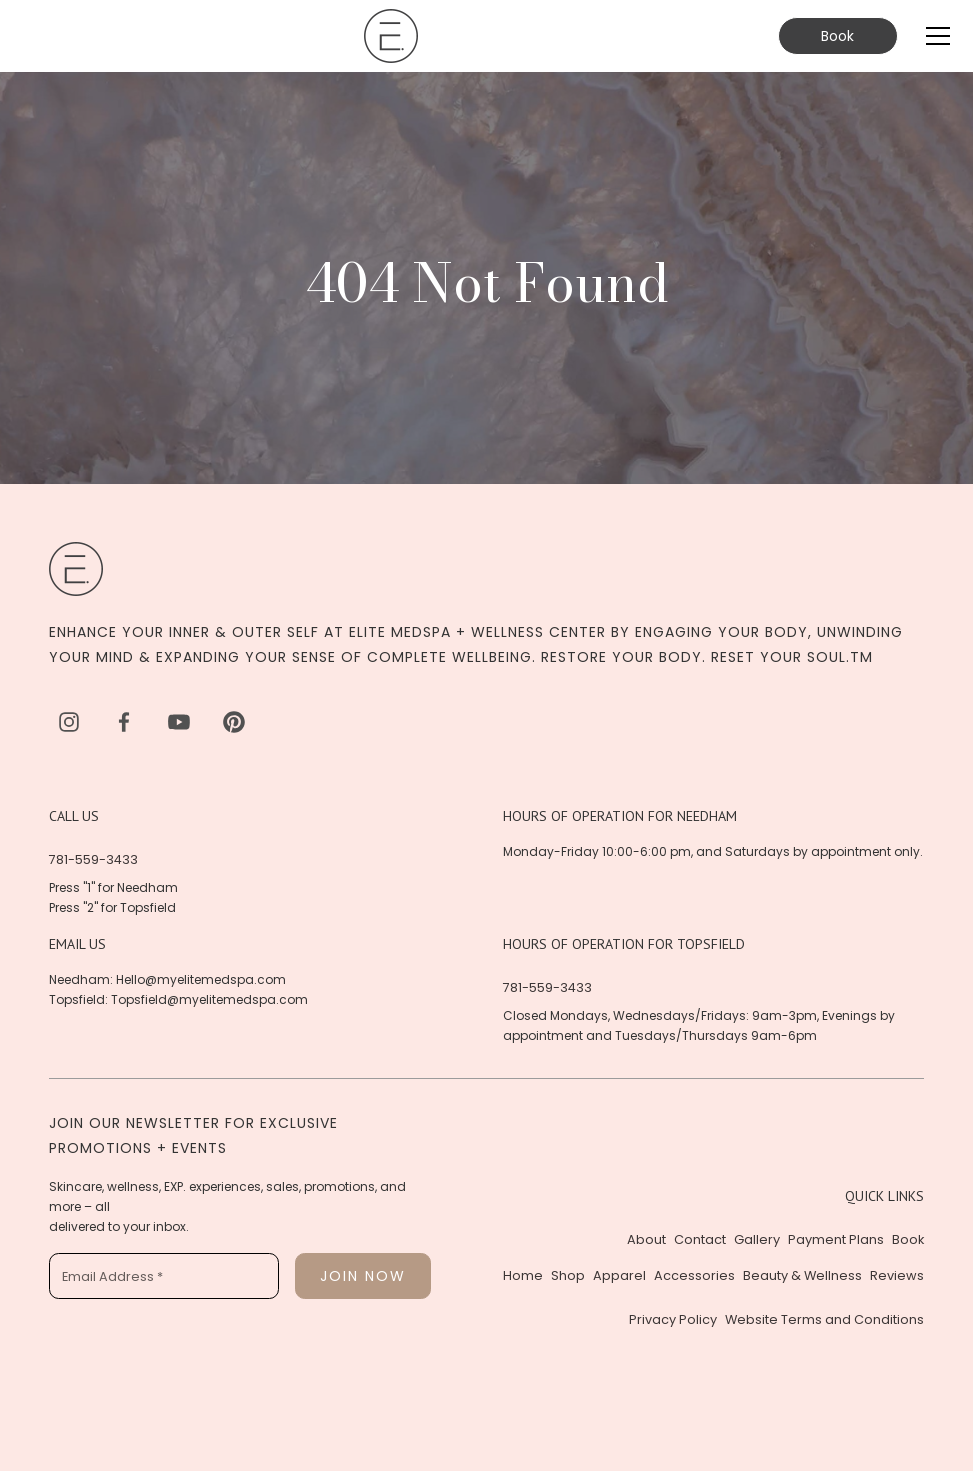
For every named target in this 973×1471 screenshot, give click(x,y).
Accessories (694, 1275)
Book (837, 36)
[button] (934, 36)
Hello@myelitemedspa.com (201, 979)
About (646, 1239)
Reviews (897, 1275)
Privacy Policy (673, 1319)
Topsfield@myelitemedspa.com (209, 999)
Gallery (757, 1239)
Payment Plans (836, 1239)
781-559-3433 (93, 859)
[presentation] (201, 1354)
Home (523, 1275)
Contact (700, 1239)
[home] (391, 36)
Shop (568, 1275)
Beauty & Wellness (802, 1275)
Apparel (619, 1275)
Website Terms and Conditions (824, 1319)
